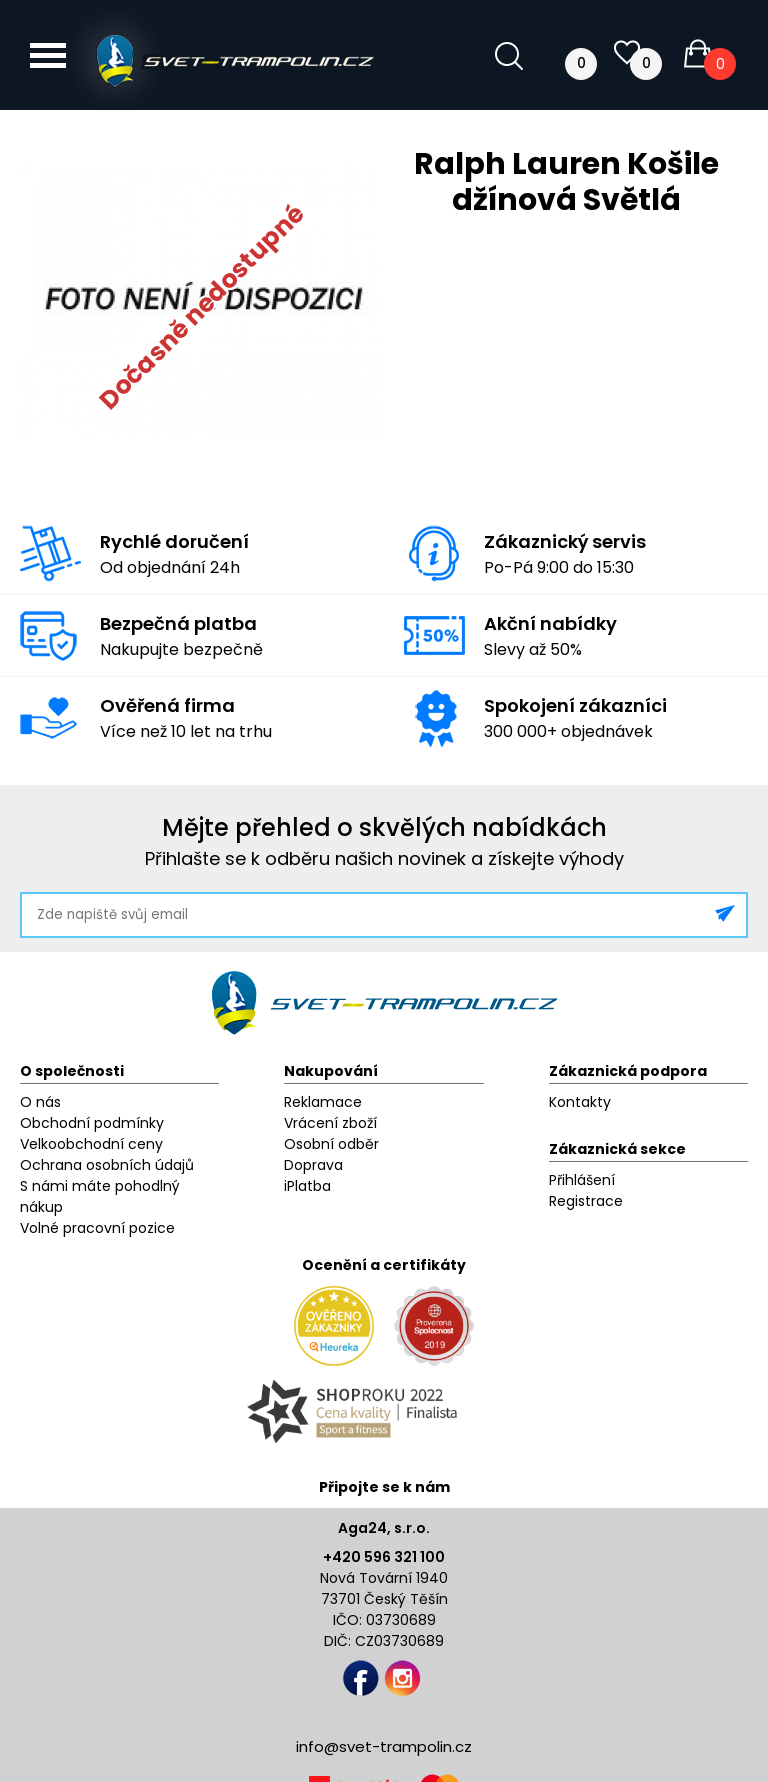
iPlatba (307, 1186)
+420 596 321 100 (384, 1557)
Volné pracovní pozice (97, 1228)
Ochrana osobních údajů (107, 1165)
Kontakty (580, 1102)
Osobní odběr (331, 1144)
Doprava (313, 1165)
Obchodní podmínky (92, 1123)
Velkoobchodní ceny (91, 1144)
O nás (40, 1102)
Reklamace (323, 1102)
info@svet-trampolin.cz (384, 1746)
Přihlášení (582, 1180)
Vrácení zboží (330, 1123)
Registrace (586, 1201)
